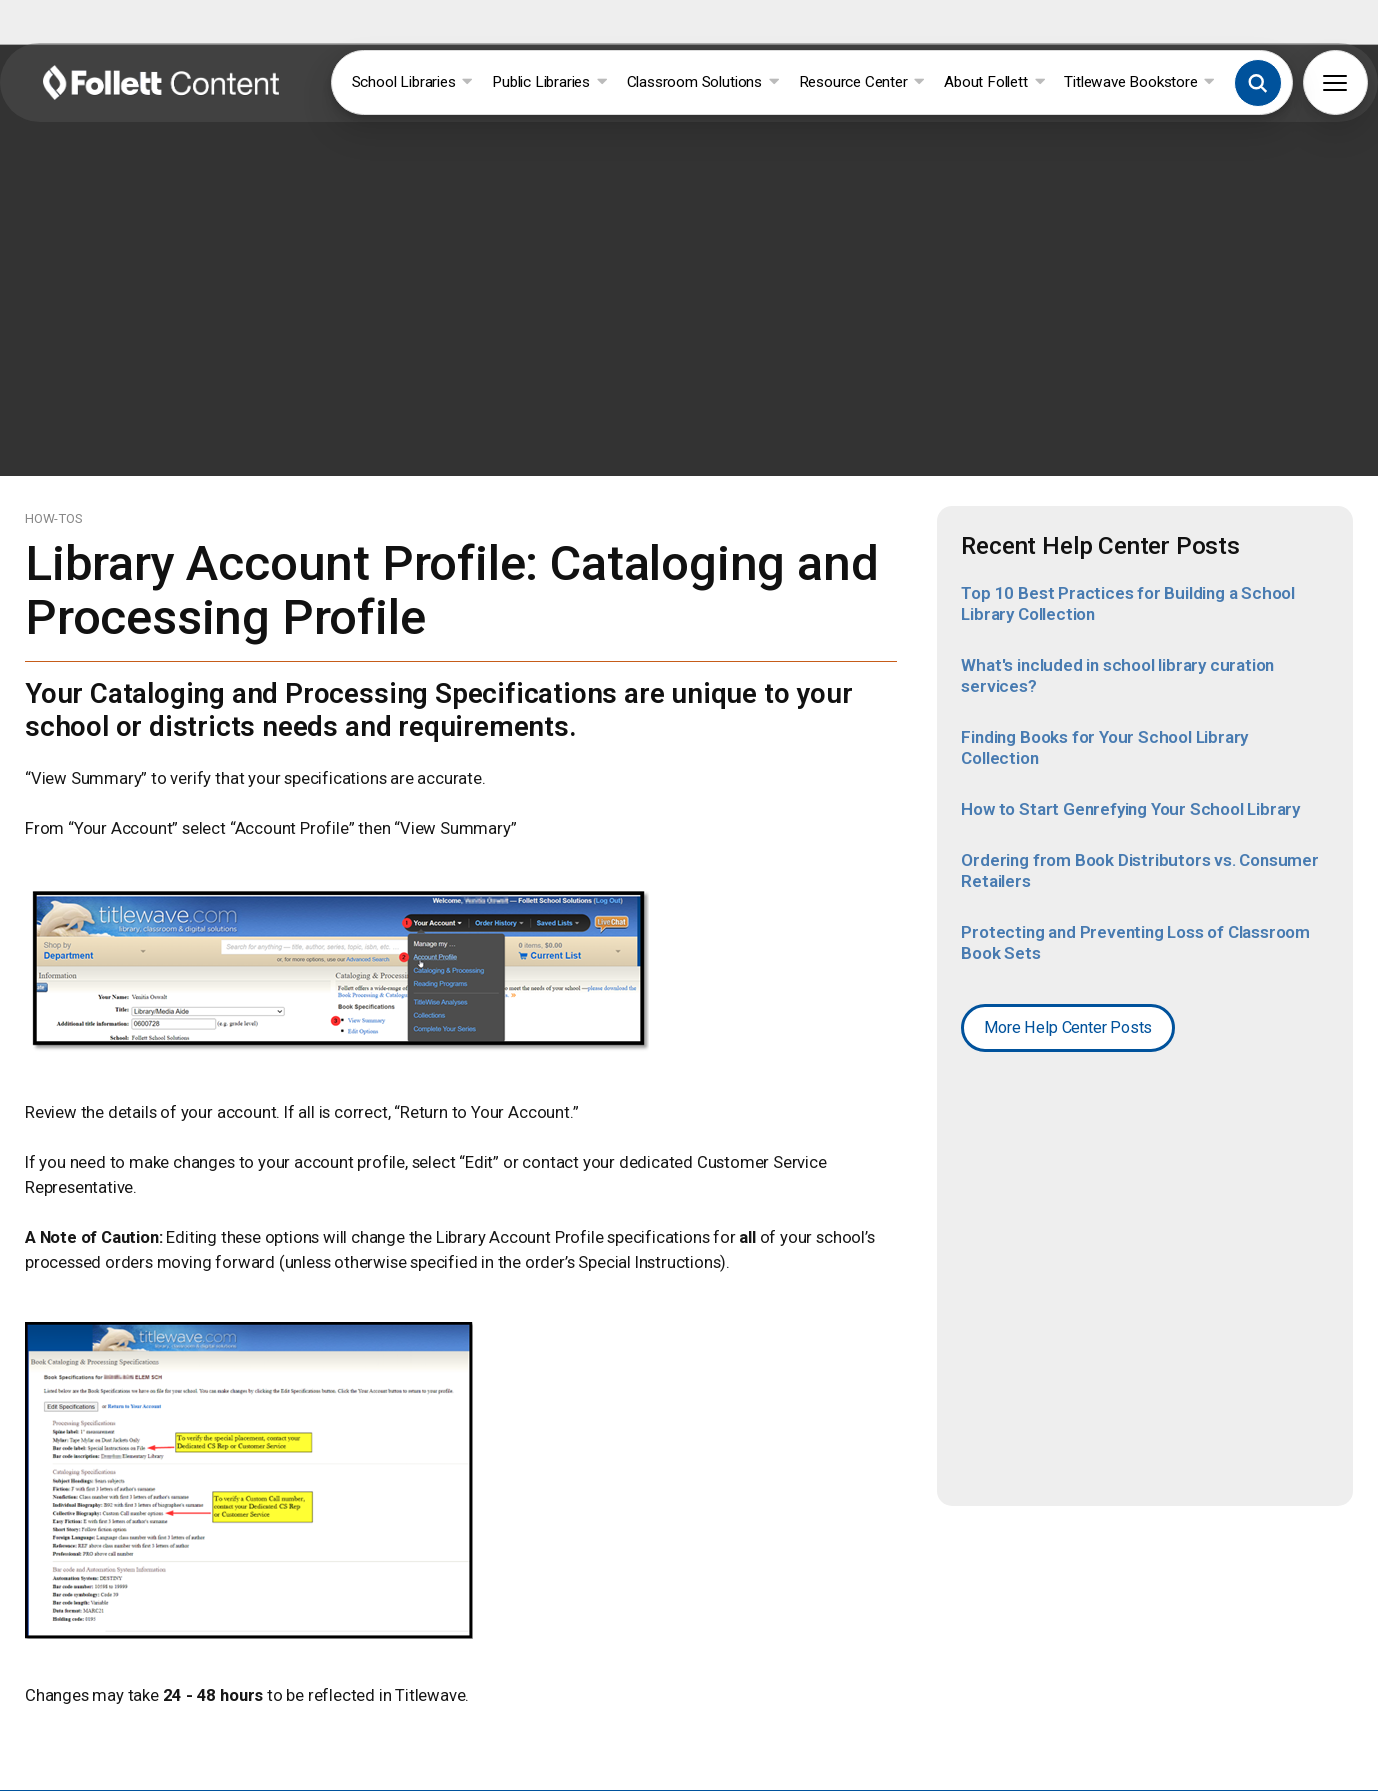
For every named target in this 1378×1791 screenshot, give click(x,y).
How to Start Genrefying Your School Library (1130, 791)
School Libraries (412, 82)
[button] (1258, 83)
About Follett (994, 82)
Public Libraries (549, 82)
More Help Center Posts (1068, 1009)
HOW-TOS (54, 500)
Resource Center (862, 82)
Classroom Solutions (703, 82)
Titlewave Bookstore (1139, 82)
